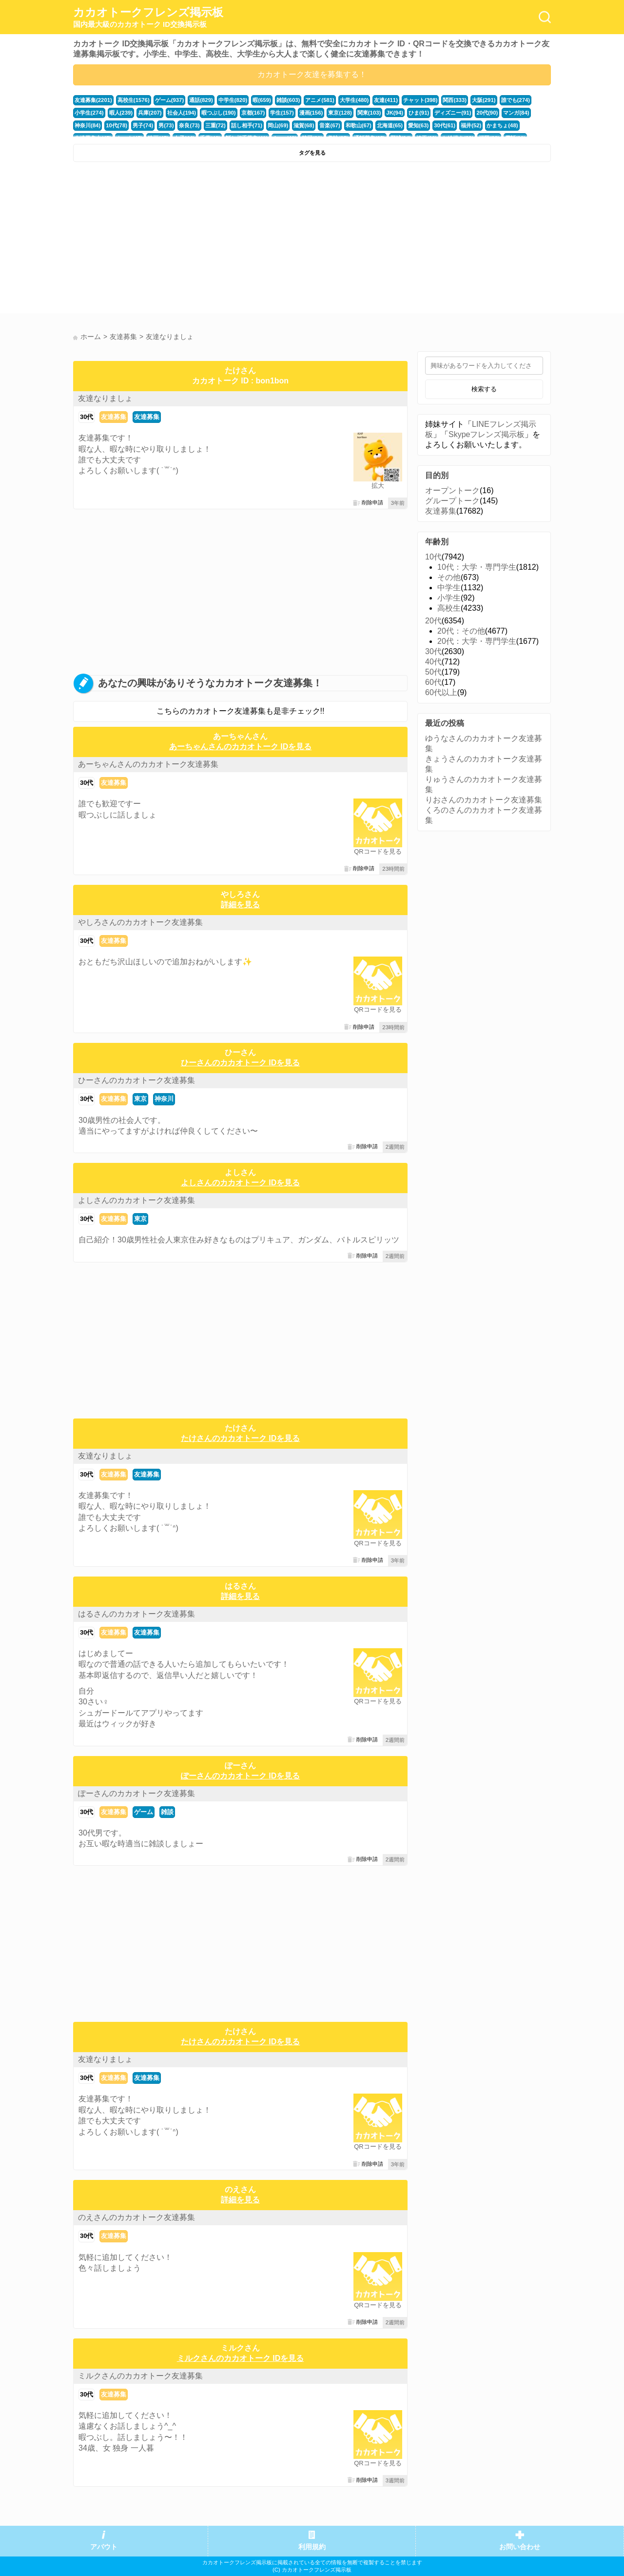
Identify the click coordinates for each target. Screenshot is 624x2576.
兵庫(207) (150, 113)
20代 (433, 621)
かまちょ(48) (502, 125)
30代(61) (444, 125)
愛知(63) (418, 125)
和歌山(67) (358, 125)
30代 (86, 416)
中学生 (449, 587)
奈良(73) (189, 125)
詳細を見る (240, 904)
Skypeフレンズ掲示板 (486, 434)
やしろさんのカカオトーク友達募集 (140, 922)
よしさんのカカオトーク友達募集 (136, 1200)
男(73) (166, 125)
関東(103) (369, 113)
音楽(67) (329, 125)
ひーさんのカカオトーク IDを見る (240, 1062)
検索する (484, 389)
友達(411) (386, 100)
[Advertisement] (191, 240)
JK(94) (394, 113)
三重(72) (215, 125)
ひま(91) (419, 113)
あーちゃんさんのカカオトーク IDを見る (240, 746)
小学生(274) (89, 113)
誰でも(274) (515, 100)
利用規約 (312, 2547)
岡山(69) (278, 125)
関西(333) (455, 100)
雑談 (167, 1812)
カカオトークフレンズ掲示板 (148, 17)
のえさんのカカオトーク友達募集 (136, 2217)
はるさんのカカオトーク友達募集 (136, 1614)
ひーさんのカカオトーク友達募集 (136, 1080)
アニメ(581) (319, 100)
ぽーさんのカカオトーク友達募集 (136, 1793)
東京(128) (340, 113)
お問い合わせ (519, 2547)
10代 (433, 557)
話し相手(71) (246, 125)
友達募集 (113, 416)
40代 (433, 662)
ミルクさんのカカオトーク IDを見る (240, 2358)
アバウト (103, 2547)
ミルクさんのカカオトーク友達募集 (140, 2376)
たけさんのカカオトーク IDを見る (240, 1438)
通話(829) (201, 100)
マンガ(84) (516, 113)
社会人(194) (181, 113)
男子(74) (143, 125)
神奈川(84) (87, 125)
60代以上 (441, 692)
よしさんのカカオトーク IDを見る (240, 1182)
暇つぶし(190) (218, 113)
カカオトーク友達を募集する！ (312, 74)
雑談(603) (288, 100)
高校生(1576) (133, 100)
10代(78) (116, 125)
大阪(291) (484, 100)
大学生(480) (354, 100)
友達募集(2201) (93, 100)
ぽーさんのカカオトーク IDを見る (240, 1776)
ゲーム (143, 1812)
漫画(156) (311, 113)
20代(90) (487, 113)
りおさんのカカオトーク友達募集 (483, 800)
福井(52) (471, 125)
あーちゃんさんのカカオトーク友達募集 (148, 764)
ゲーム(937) (169, 100)
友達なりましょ (105, 398)
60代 (433, 682)
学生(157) (282, 113)
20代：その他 (461, 631)
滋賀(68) (303, 125)
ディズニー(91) (452, 113)
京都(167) (253, 113)
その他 (449, 577)
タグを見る (312, 153)
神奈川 (164, 1098)
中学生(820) (233, 100)
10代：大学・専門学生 (476, 567)
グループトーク (452, 501)
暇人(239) (121, 113)
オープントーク (452, 490)
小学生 (449, 598)
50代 (433, 672)
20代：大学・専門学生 (476, 641)
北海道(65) (390, 125)
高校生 (449, 608)
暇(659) (262, 100)
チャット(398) (420, 100)
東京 (140, 1098)
